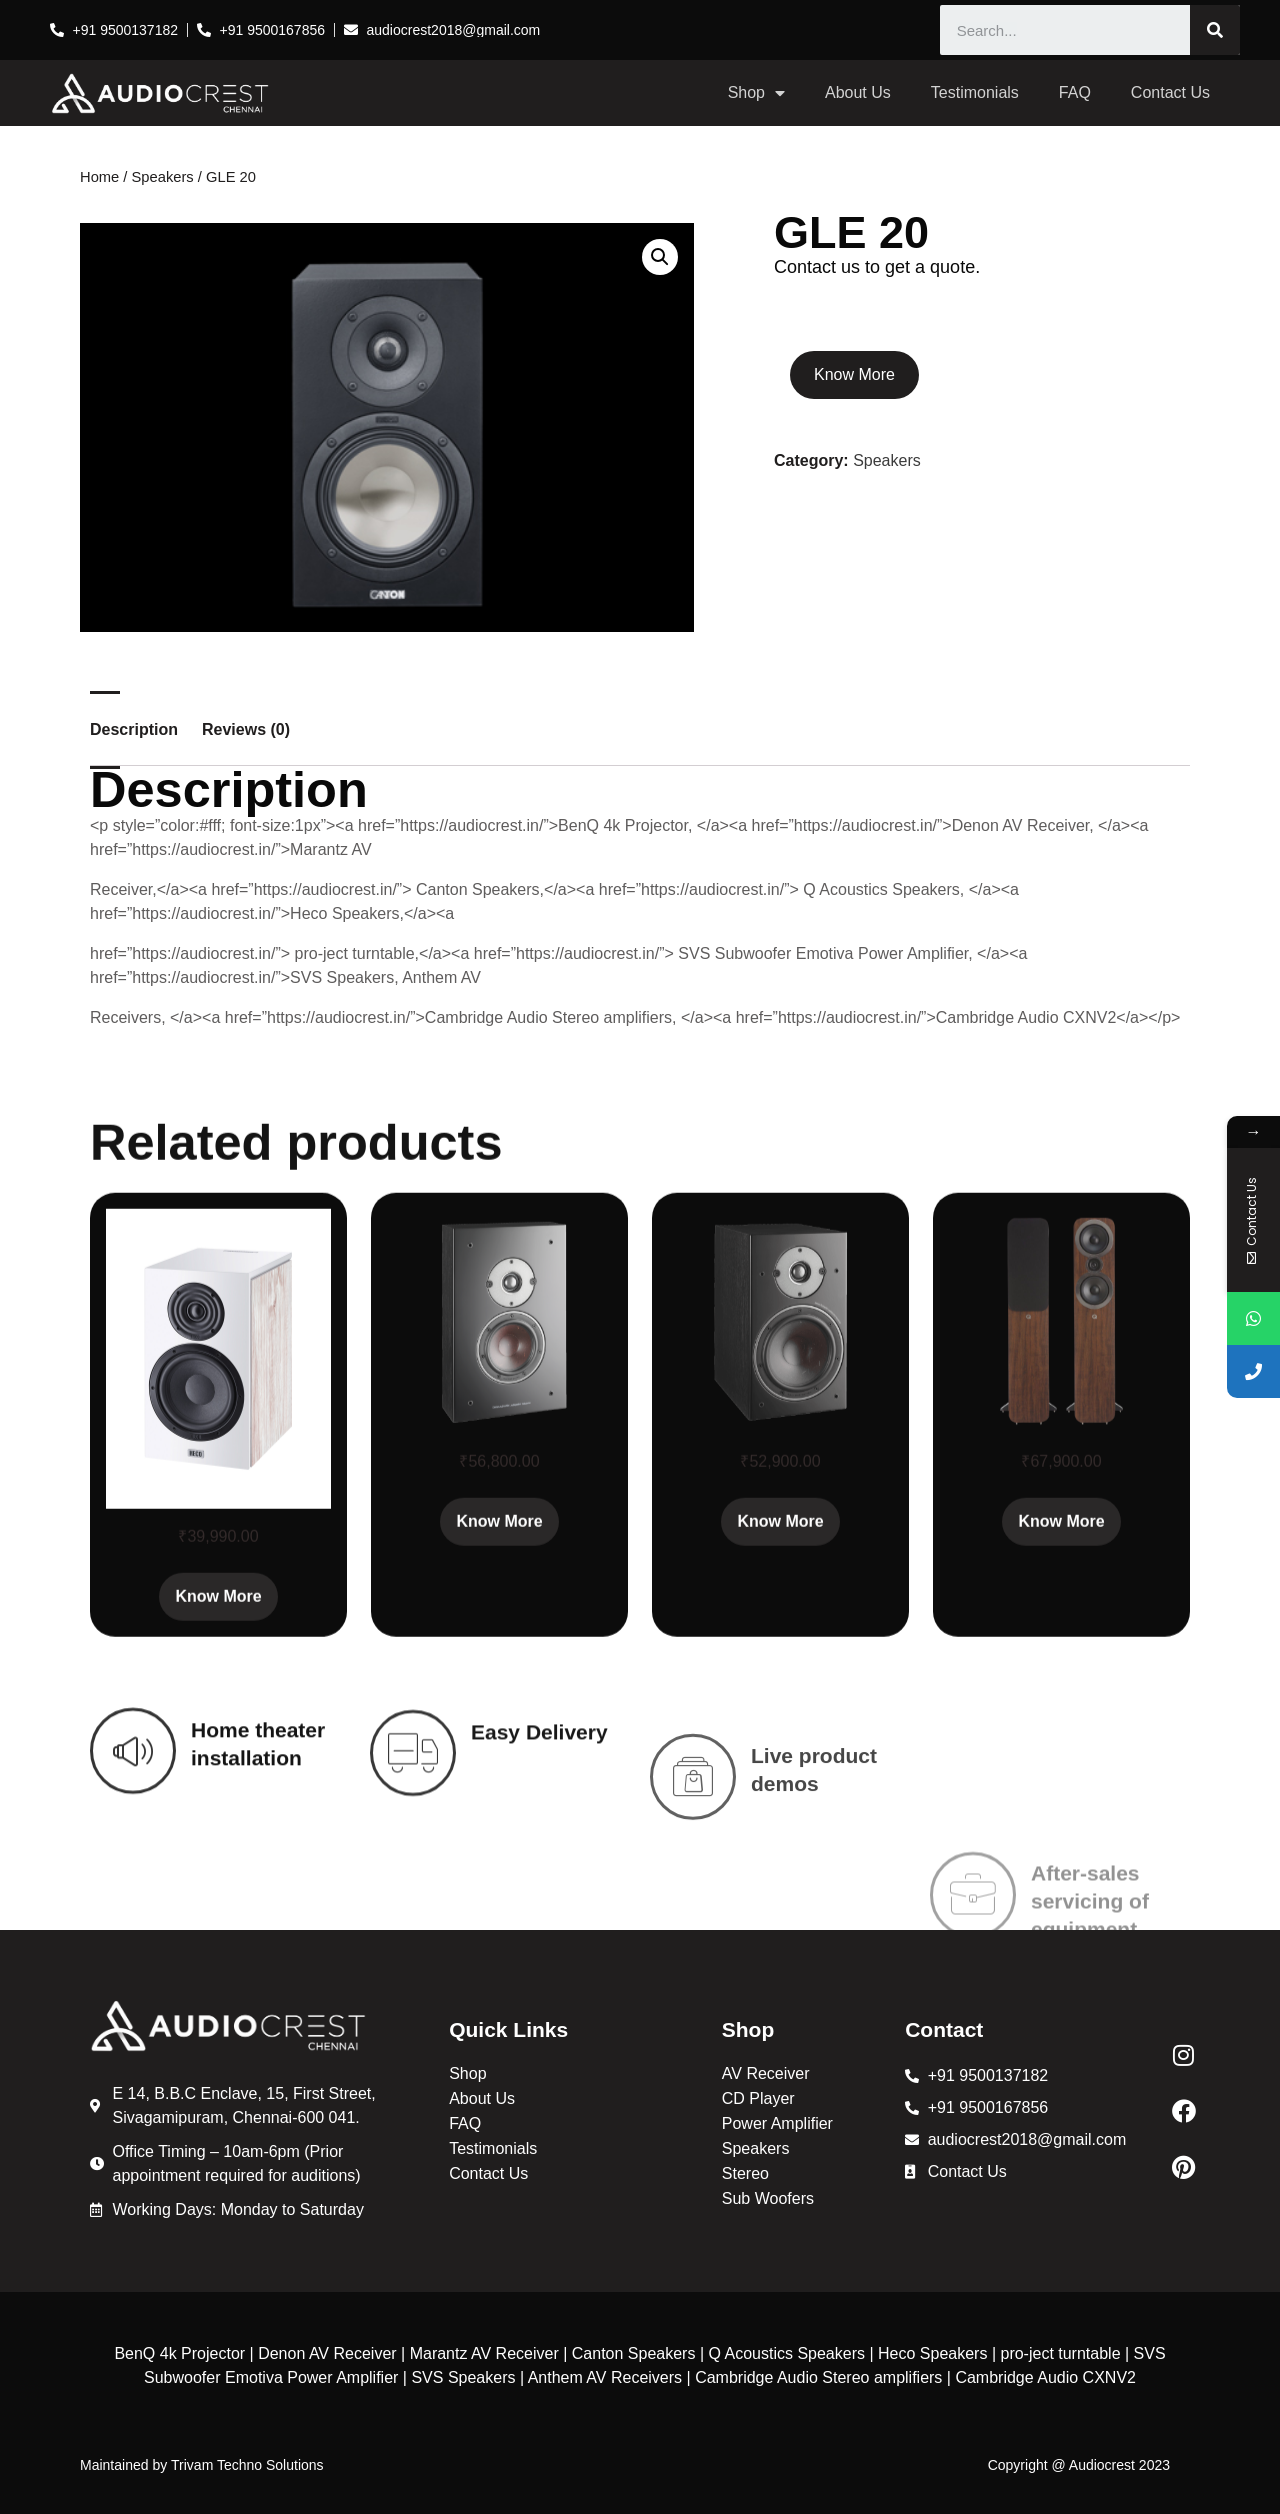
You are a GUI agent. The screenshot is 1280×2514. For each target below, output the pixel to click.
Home (99, 177)
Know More (854, 374)
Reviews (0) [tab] (246, 730)
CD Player (758, 2098)
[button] (660, 257)
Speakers (163, 177)
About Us (858, 92)
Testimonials (975, 92)
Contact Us (1170, 92)
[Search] (1215, 30)
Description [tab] (134, 730)
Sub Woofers (768, 2198)
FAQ (1075, 92)
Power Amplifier (777, 2123)
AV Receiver (766, 2073)
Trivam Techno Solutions (247, 2465)
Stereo (745, 2173)
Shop (756, 93)
